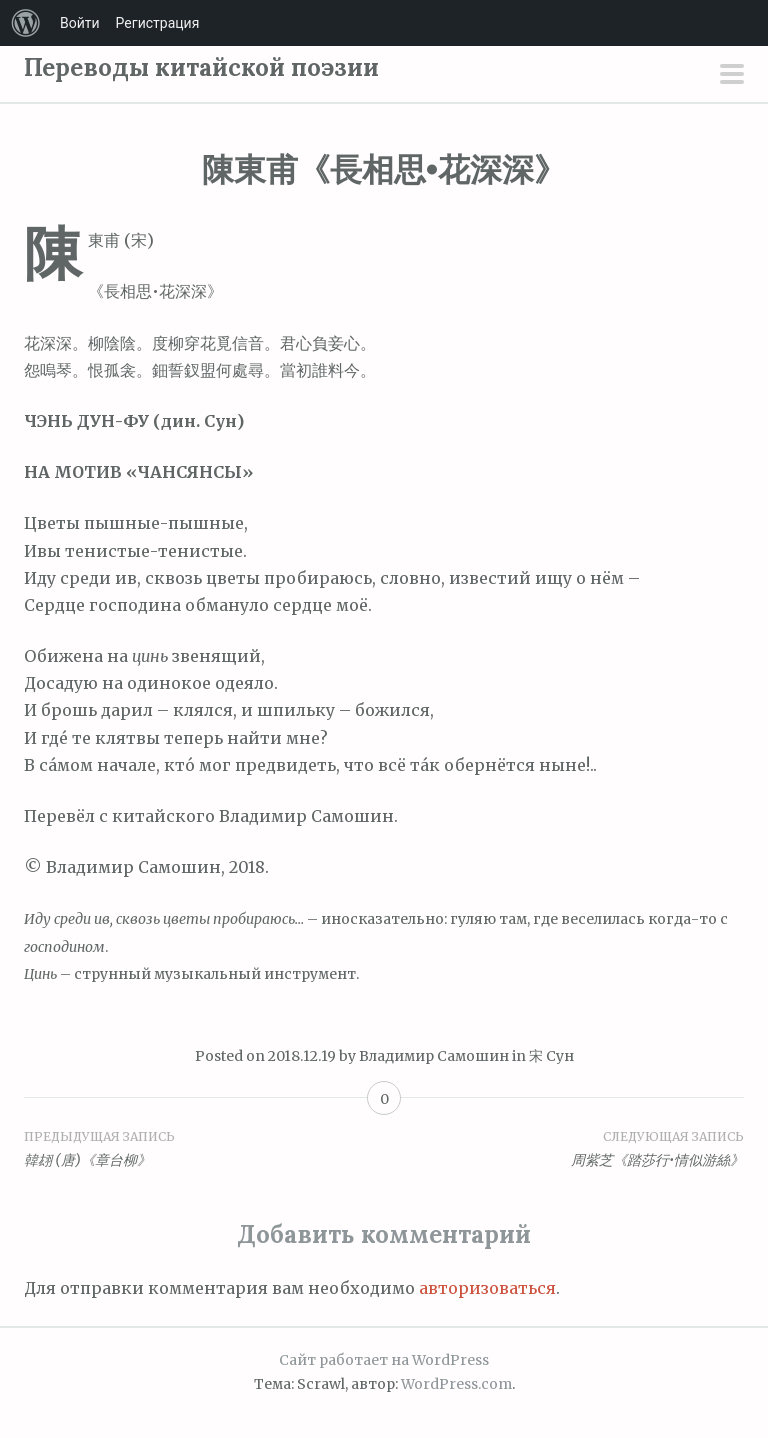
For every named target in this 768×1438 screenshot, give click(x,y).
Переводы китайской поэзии (201, 67)
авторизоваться (487, 1288)
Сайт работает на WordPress (384, 1360)
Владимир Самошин (434, 1056)
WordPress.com (456, 1384)
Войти (80, 23)
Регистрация (158, 23)
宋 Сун (551, 1056)
